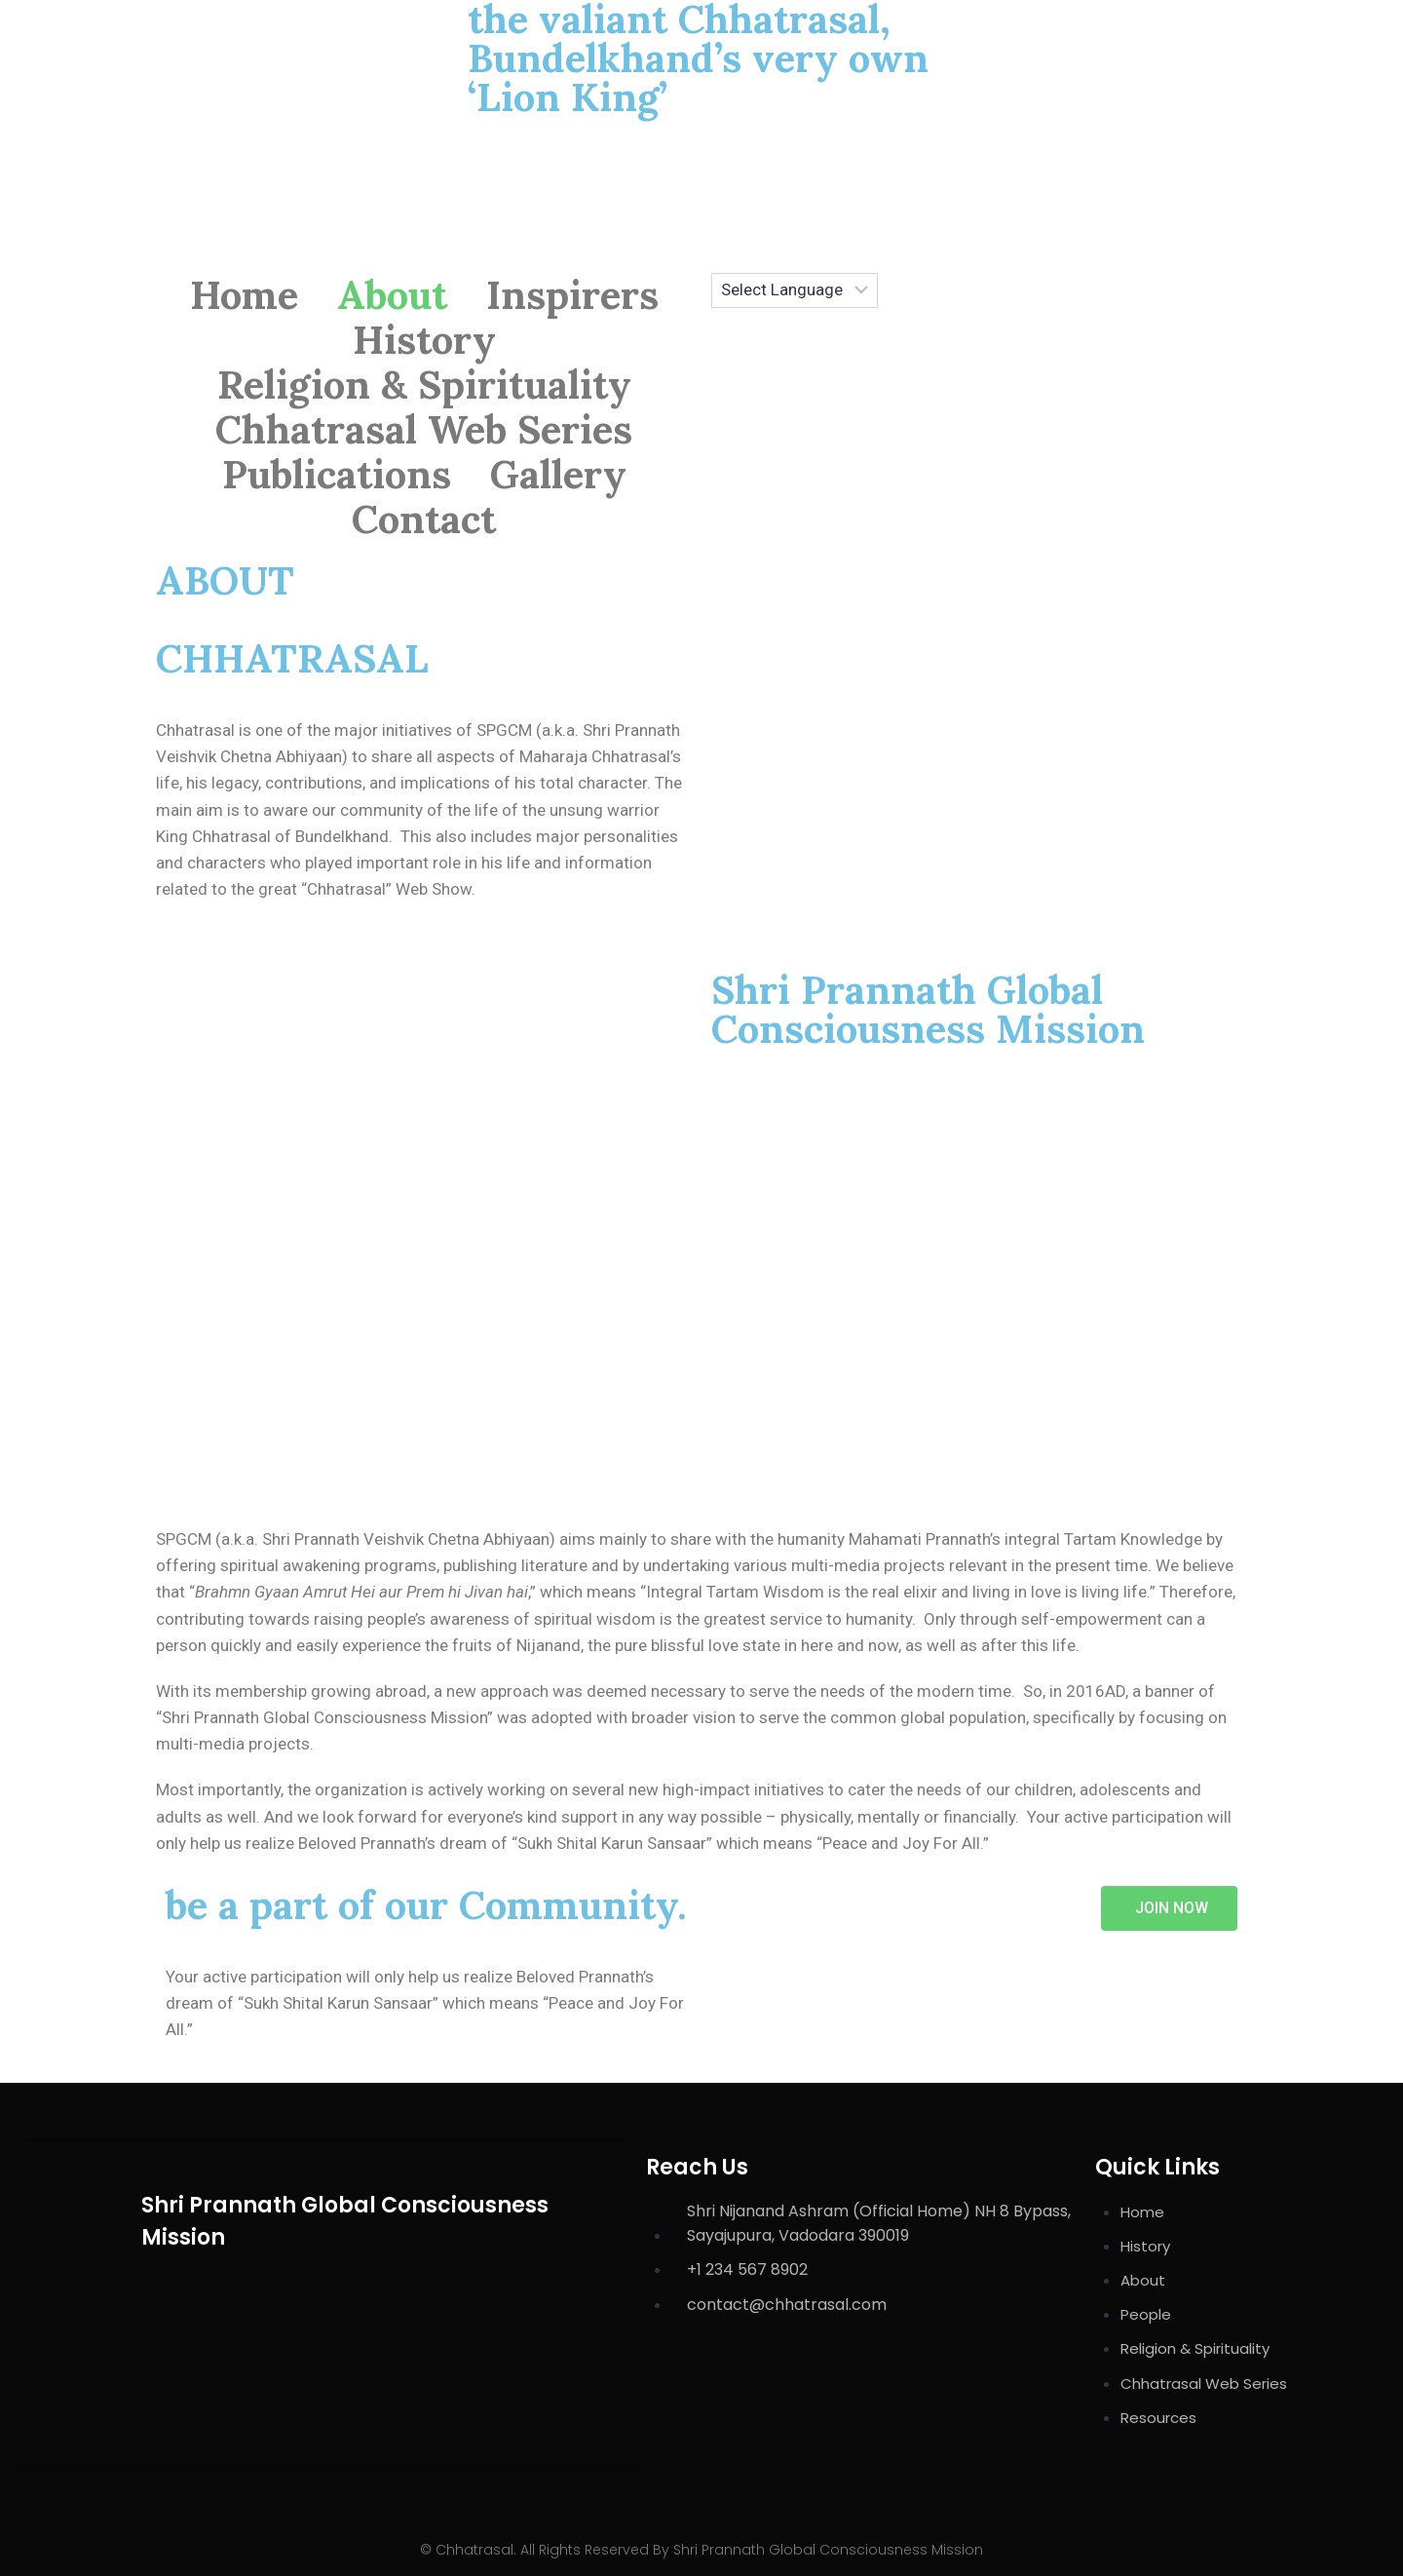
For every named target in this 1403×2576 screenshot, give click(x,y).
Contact (424, 519)
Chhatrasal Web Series (423, 429)
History (424, 340)
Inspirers (572, 295)
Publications (336, 474)
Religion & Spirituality (424, 385)
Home (244, 295)
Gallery (558, 474)
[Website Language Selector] (794, 290)
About (392, 295)
